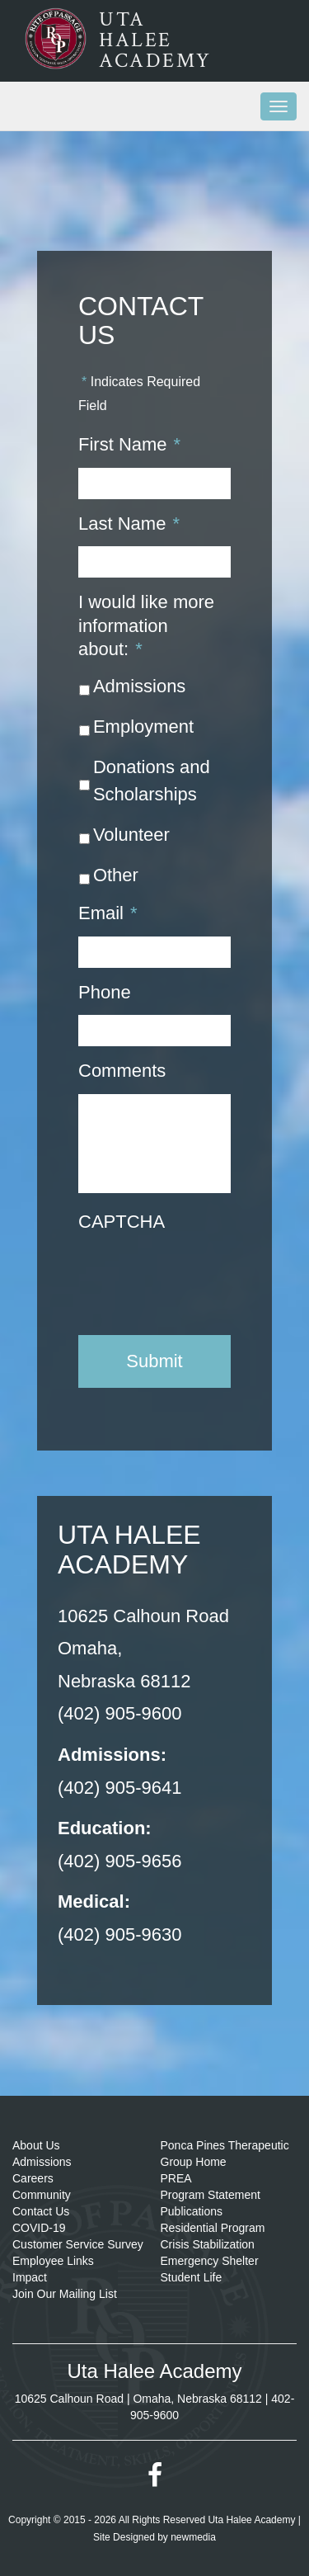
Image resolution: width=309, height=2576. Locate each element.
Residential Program (213, 2227)
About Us (36, 2145)
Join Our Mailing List (64, 2293)
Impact (29, 2277)
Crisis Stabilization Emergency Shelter (210, 2252)
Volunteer (131, 834)
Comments (122, 1070)
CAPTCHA (121, 1221)
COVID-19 (39, 2227)
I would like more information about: (146, 625)
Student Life (191, 2277)
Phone (104, 992)
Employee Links (53, 2260)
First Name (129, 444)
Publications (192, 2211)
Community (41, 2194)
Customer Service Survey (77, 2244)
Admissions (139, 686)
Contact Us (40, 2211)
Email (108, 913)
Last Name (129, 523)
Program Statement (210, 2194)
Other (115, 875)
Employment (143, 726)
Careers (33, 2178)
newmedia (193, 2537)
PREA (176, 2178)
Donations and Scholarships (151, 780)
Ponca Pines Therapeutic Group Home (225, 2153)
